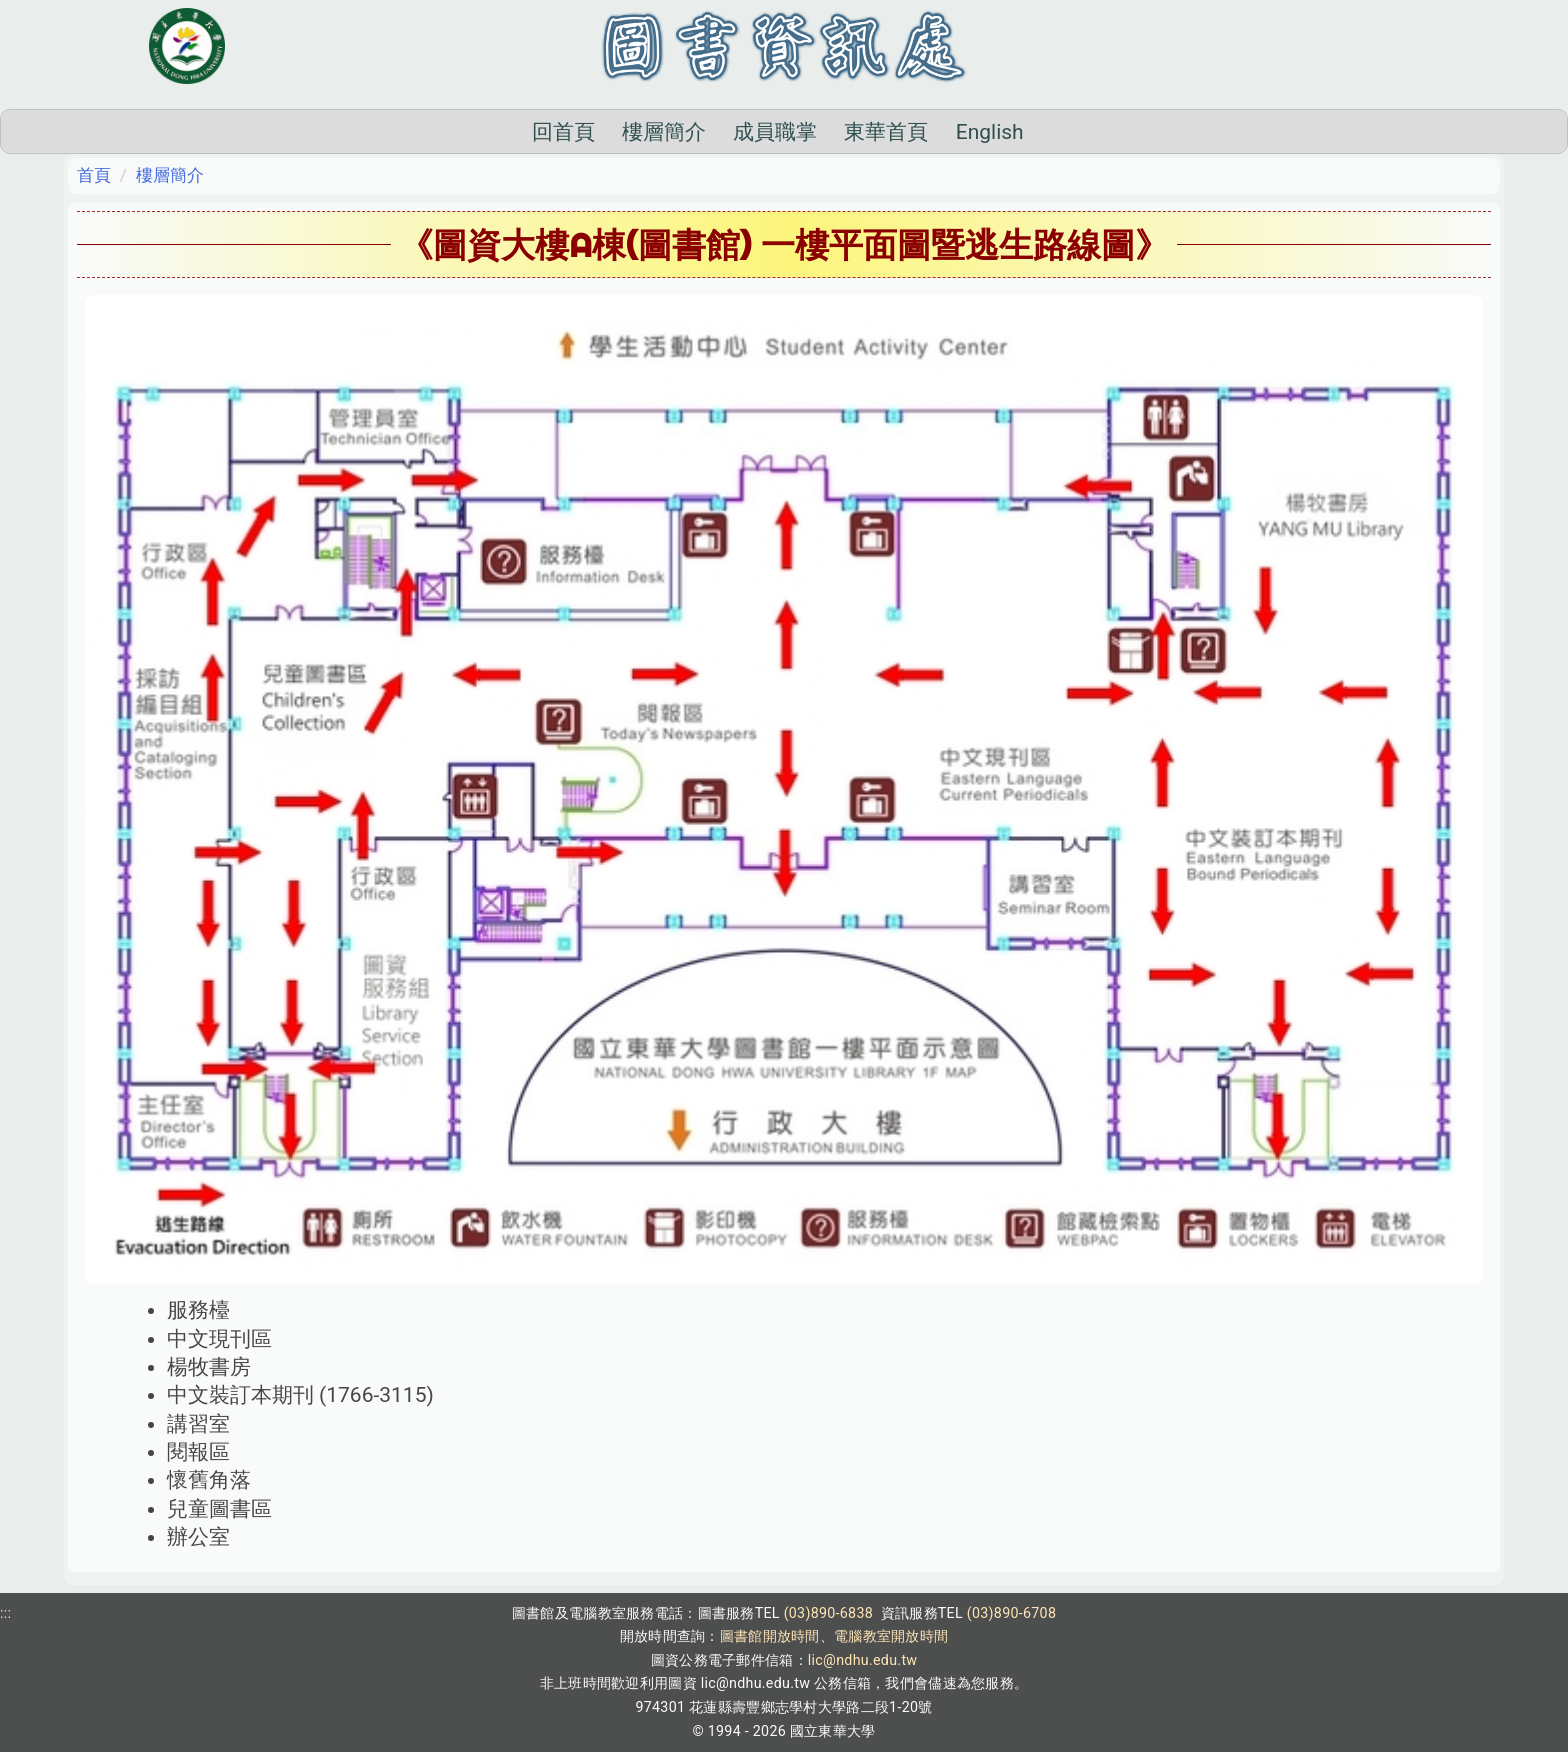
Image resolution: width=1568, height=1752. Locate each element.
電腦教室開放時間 (891, 1636)
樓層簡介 (565, 132)
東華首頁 (787, 132)
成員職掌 (676, 132)
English (890, 132)
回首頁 (463, 132)
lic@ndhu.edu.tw (863, 1660)
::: (5, 1613)
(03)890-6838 (828, 1613)
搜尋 (1124, 131)
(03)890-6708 (1011, 1613)
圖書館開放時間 (770, 1636)
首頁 (94, 175)
